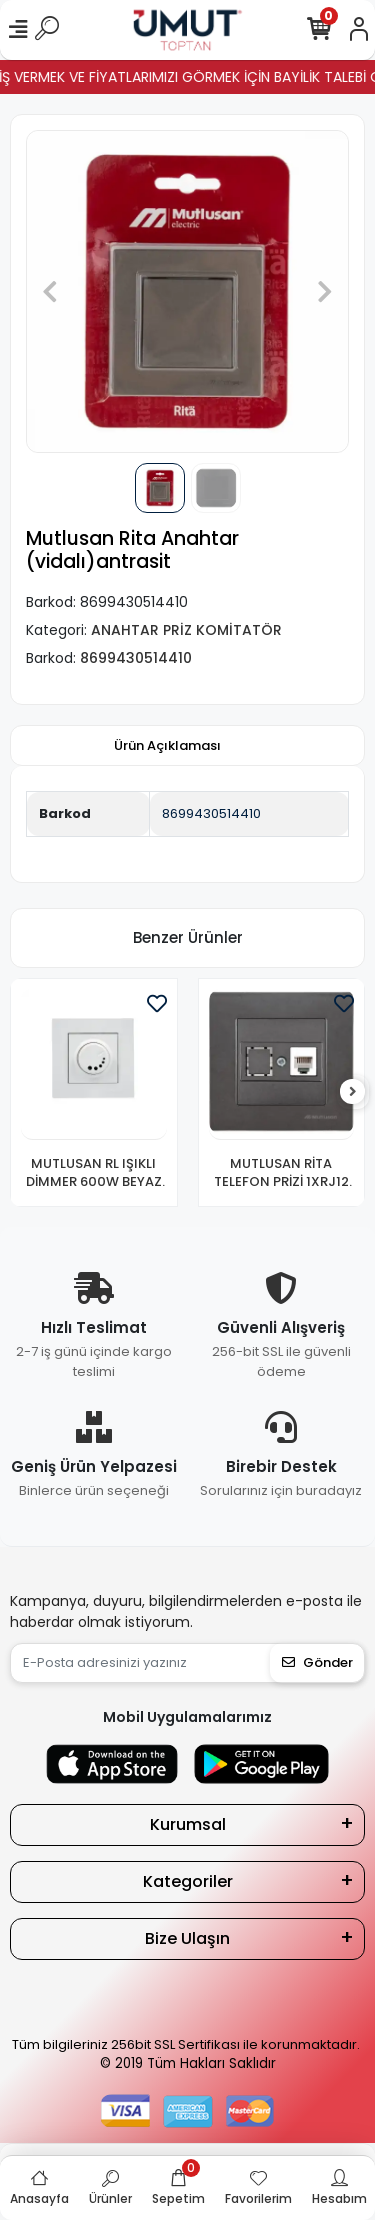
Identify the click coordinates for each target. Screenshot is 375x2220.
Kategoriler (188, 1881)
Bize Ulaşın (187, 1938)
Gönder (317, 1662)
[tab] (167, 746)
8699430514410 (211, 813)
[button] (50, 291)
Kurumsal (188, 1824)
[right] (353, 1092)
